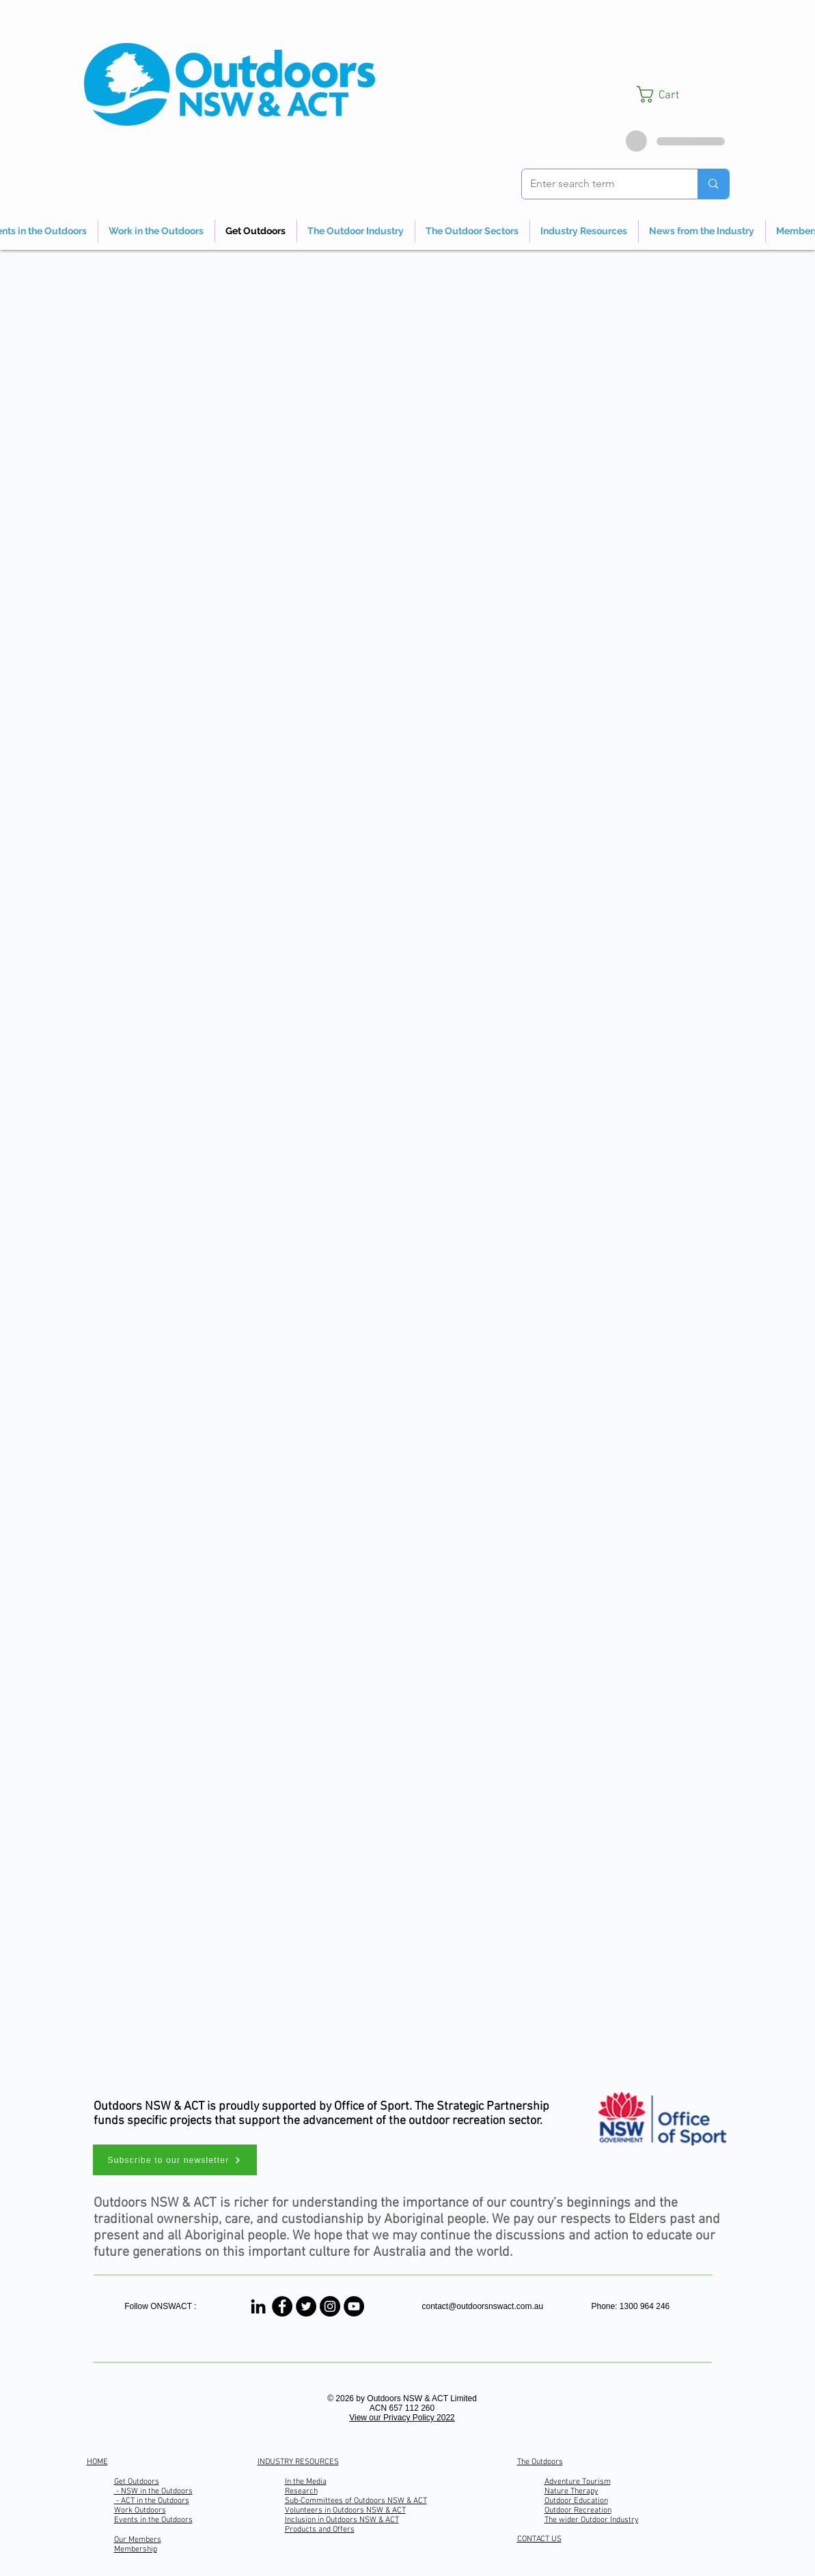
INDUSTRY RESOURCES (298, 2462)
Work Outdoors (140, 2510)
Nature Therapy (571, 2491)
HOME (97, 2462)
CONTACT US (539, 2539)
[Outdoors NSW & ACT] (282, 2306)
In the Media (306, 2482)
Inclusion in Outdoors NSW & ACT (342, 2520)
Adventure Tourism (577, 2482)
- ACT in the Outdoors (151, 2501)
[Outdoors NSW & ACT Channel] (354, 2306)
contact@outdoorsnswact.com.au (483, 2306)
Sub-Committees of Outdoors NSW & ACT (356, 2501)
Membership (135, 2549)
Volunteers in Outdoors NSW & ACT (345, 2510)
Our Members (137, 2540)
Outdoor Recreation (577, 2510)
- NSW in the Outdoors (153, 2491)
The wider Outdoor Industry (591, 2520)
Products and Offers (320, 2529)
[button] (683, 94)
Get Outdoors (136, 2482)
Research (301, 2491)
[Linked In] (258, 2306)
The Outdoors (540, 2462)
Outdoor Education (576, 2501)
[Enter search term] (599, 184)
